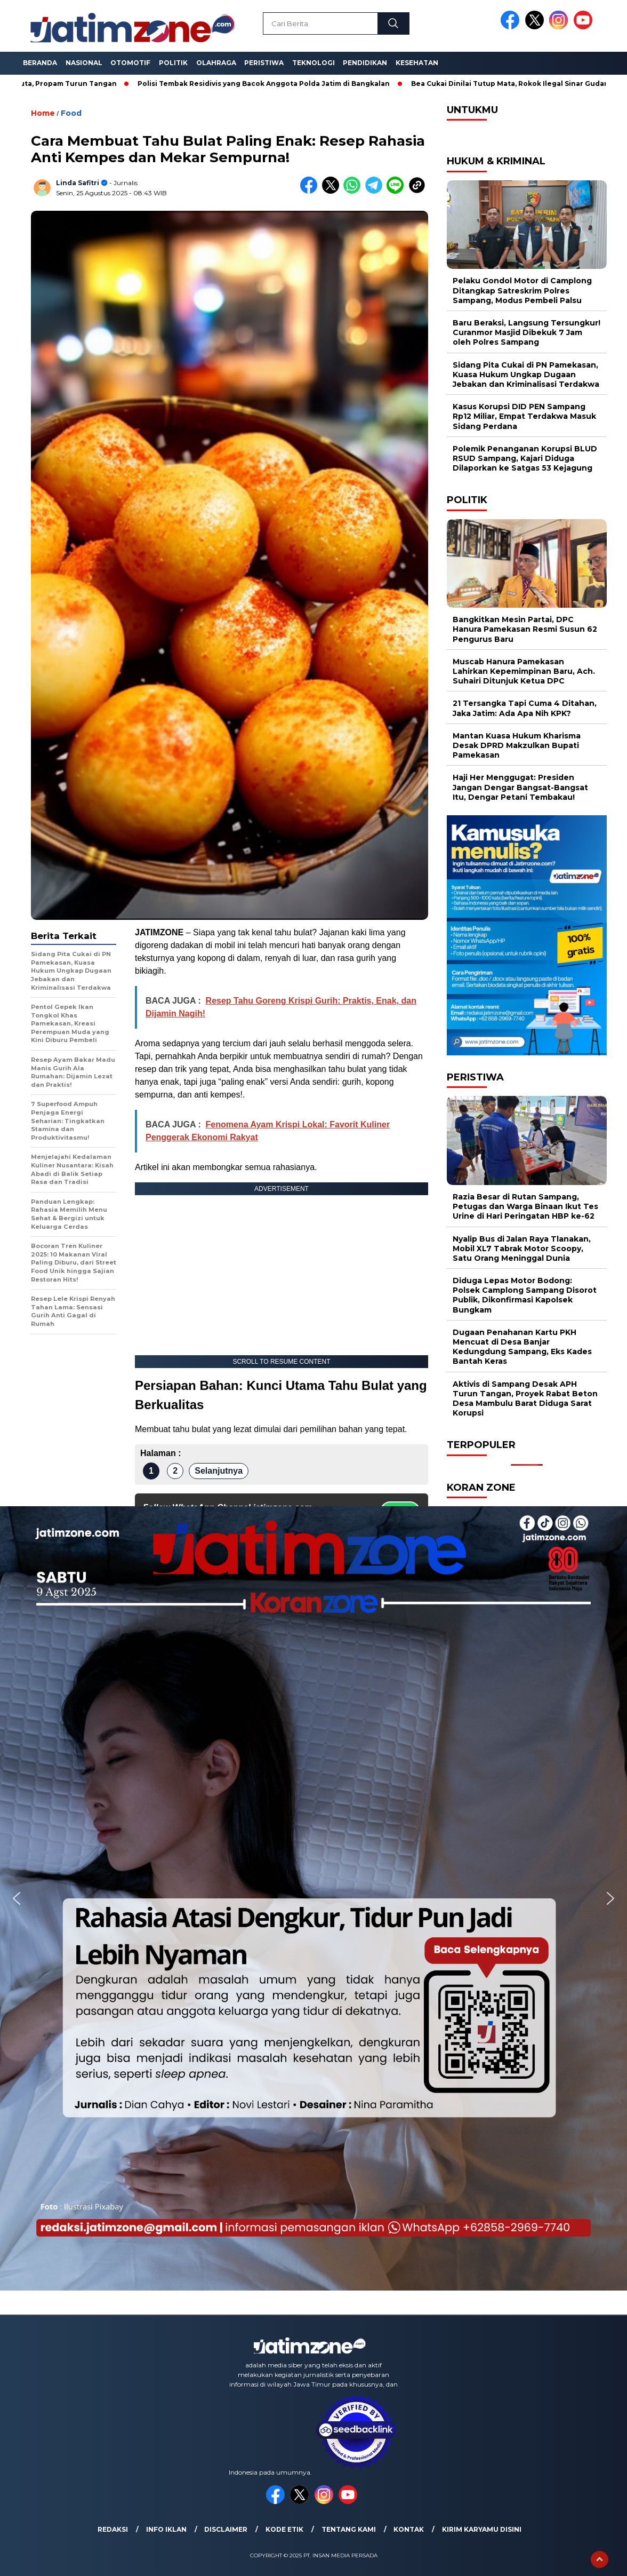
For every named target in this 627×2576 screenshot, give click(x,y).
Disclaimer (225, 2529)
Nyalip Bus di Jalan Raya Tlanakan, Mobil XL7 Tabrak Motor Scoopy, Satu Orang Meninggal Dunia (522, 1248)
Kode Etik (284, 2529)
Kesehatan (417, 63)
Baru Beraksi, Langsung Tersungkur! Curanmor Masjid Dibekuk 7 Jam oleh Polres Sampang (526, 332)
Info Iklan (166, 2529)
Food (71, 113)
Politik (173, 63)
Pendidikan (365, 63)
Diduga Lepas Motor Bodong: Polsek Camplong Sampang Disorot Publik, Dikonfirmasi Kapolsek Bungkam (525, 1295)
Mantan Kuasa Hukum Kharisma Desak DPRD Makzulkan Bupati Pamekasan (517, 745)
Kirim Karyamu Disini (481, 2529)
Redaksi (113, 2529)
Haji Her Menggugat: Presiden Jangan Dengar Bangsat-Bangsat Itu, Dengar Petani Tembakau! (520, 787)
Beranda (40, 63)
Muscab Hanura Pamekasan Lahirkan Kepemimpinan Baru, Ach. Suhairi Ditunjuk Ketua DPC (524, 671)
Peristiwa (264, 63)
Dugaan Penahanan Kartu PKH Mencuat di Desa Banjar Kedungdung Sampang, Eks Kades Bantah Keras (522, 1346)
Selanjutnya (219, 1470)
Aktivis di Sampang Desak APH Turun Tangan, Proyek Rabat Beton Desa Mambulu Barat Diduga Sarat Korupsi (525, 1398)
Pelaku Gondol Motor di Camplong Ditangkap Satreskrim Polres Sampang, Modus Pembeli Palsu (522, 290)
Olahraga (216, 63)
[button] (16, 1898)
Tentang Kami (348, 2529)
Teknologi (313, 63)
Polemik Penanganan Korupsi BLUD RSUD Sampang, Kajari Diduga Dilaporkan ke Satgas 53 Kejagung (525, 458)
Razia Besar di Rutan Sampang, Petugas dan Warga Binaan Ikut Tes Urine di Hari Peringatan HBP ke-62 (525, 1206)
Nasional (84, 63)
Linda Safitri (77, 183)
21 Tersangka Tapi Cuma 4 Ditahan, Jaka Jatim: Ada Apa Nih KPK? (525, 708)
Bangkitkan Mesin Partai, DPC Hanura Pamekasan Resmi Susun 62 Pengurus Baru (525, 629)
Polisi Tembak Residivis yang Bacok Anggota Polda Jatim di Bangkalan (270, 83)
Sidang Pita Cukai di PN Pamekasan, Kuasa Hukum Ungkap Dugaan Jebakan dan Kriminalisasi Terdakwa (526, 374)
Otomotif (130, 63)
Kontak (408, 2529)
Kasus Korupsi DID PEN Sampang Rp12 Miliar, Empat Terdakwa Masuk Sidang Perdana (524, 416)
